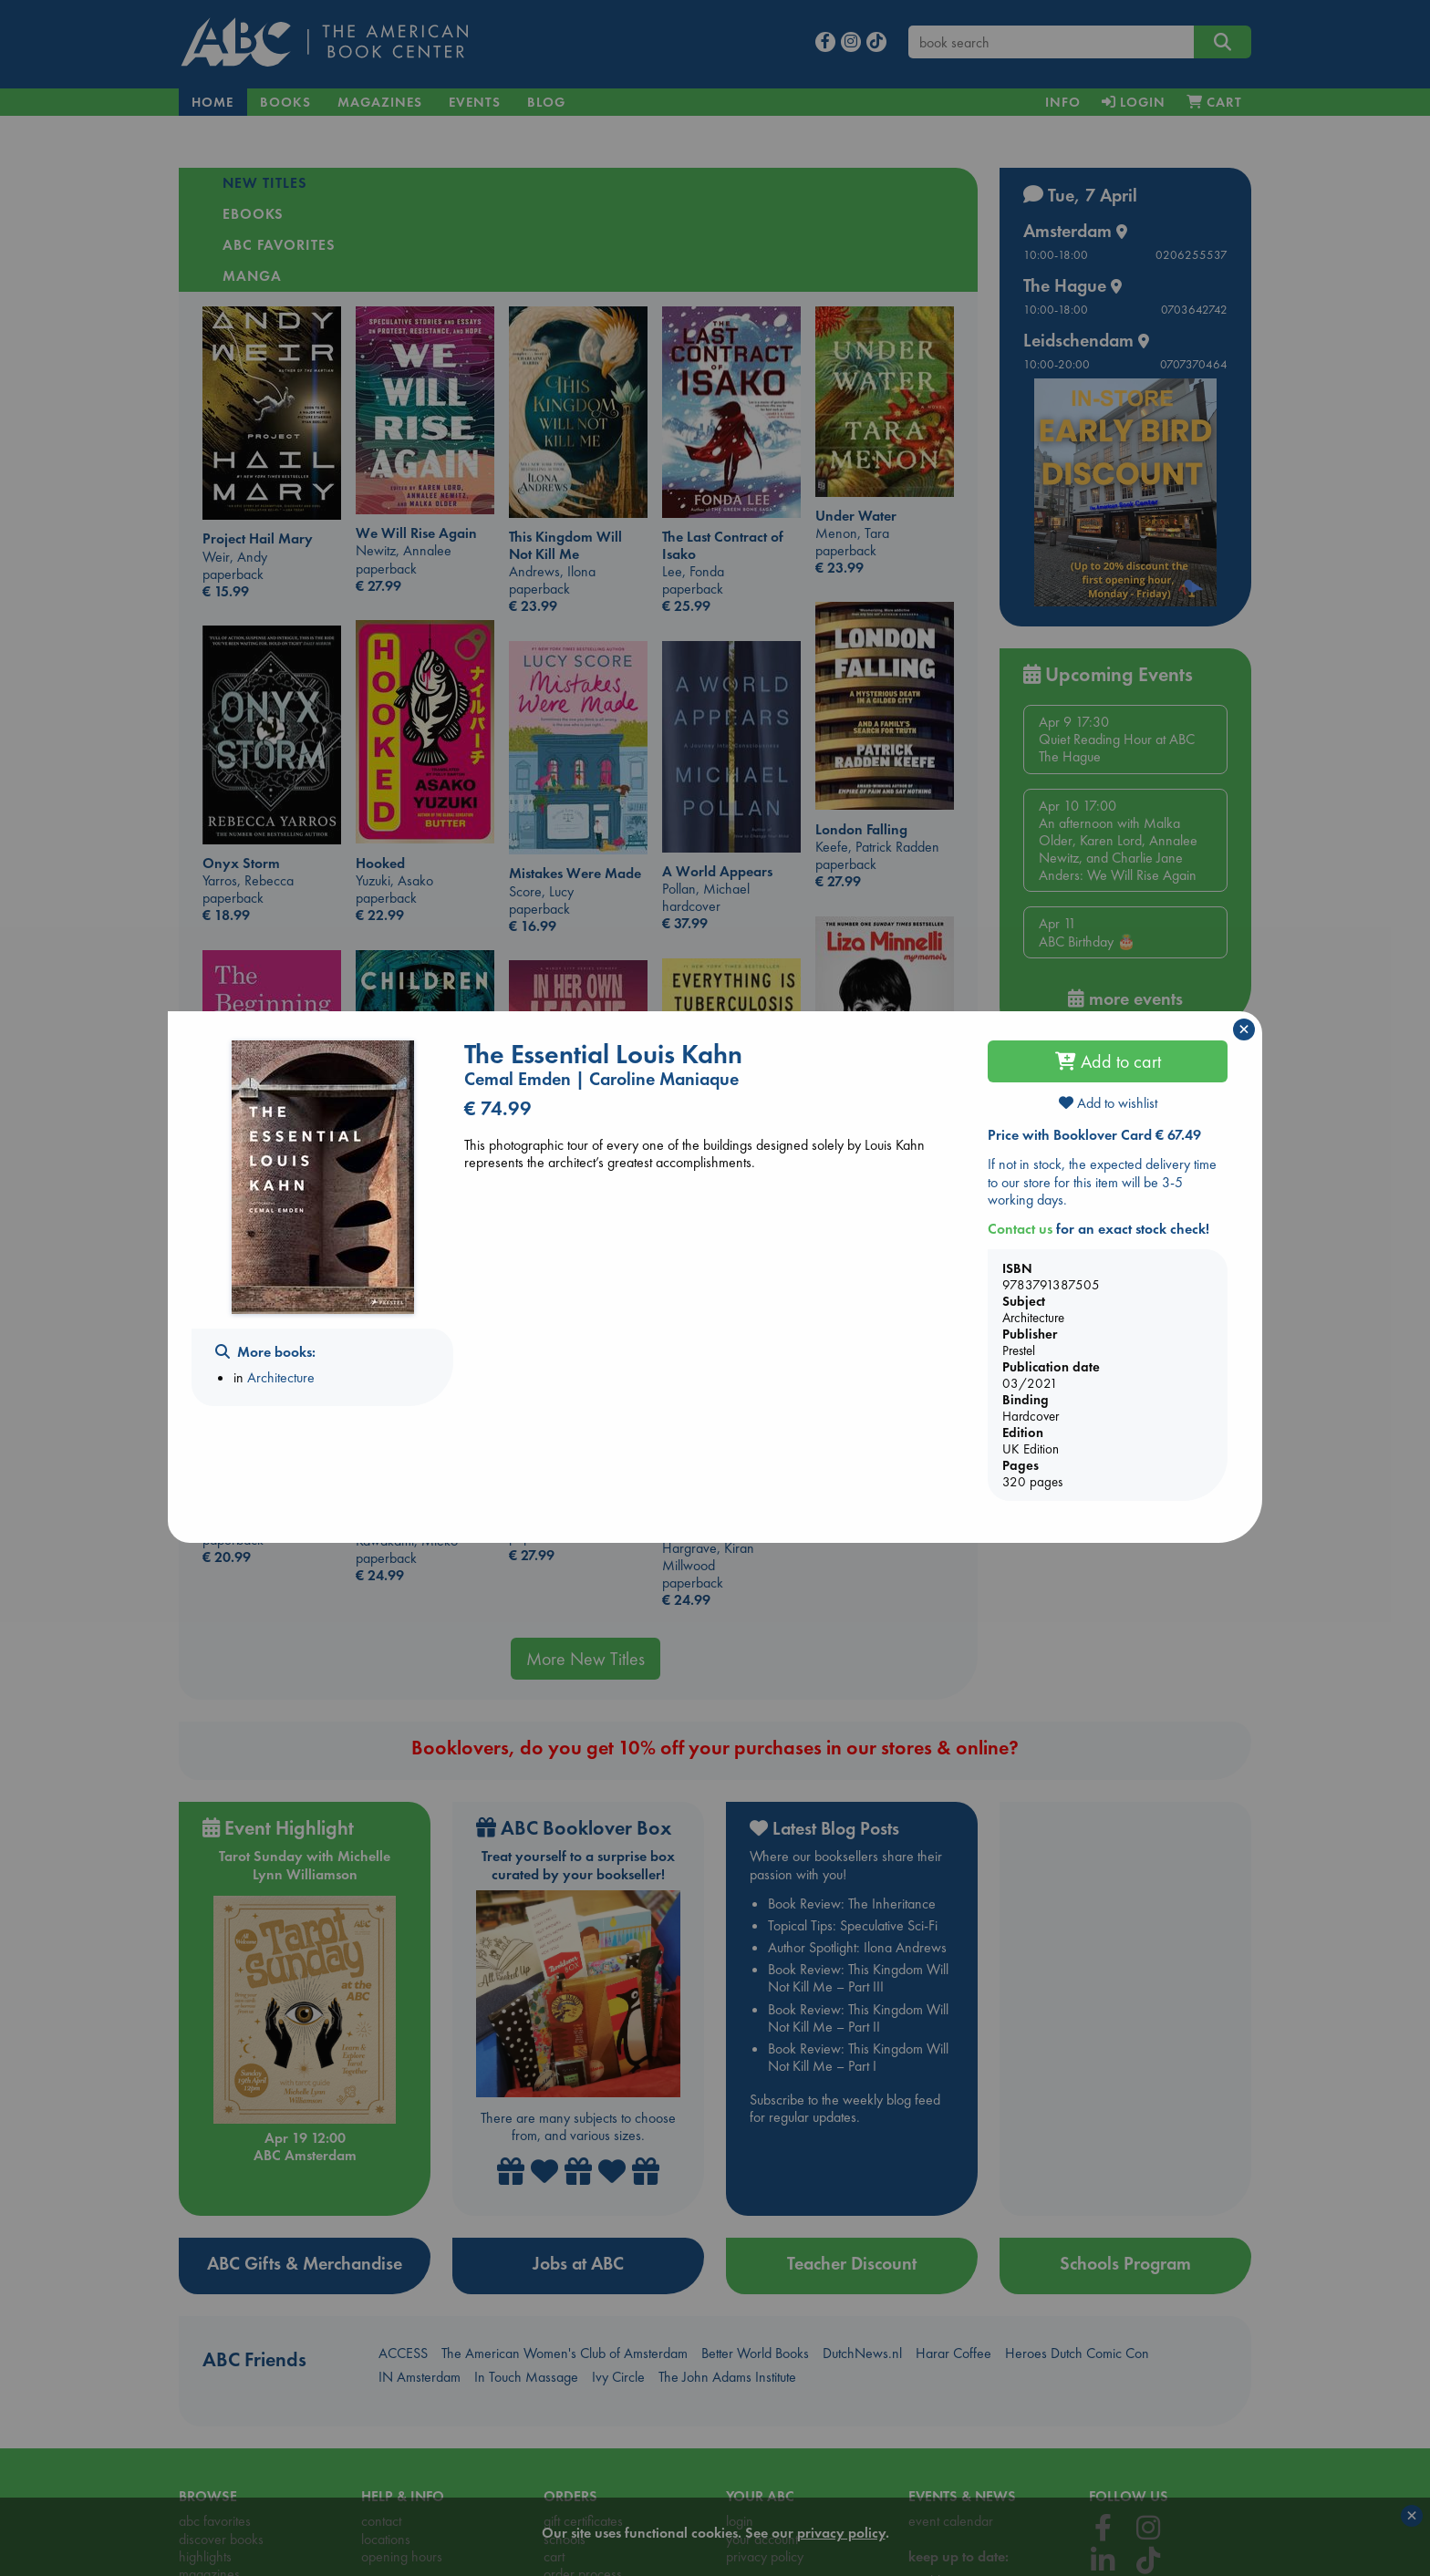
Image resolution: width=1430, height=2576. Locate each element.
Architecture (281, 1377)
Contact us (1020, 1228)
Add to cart (1108, 1061)
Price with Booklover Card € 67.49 (1094, 1134)
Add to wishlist (1108, 1103)
